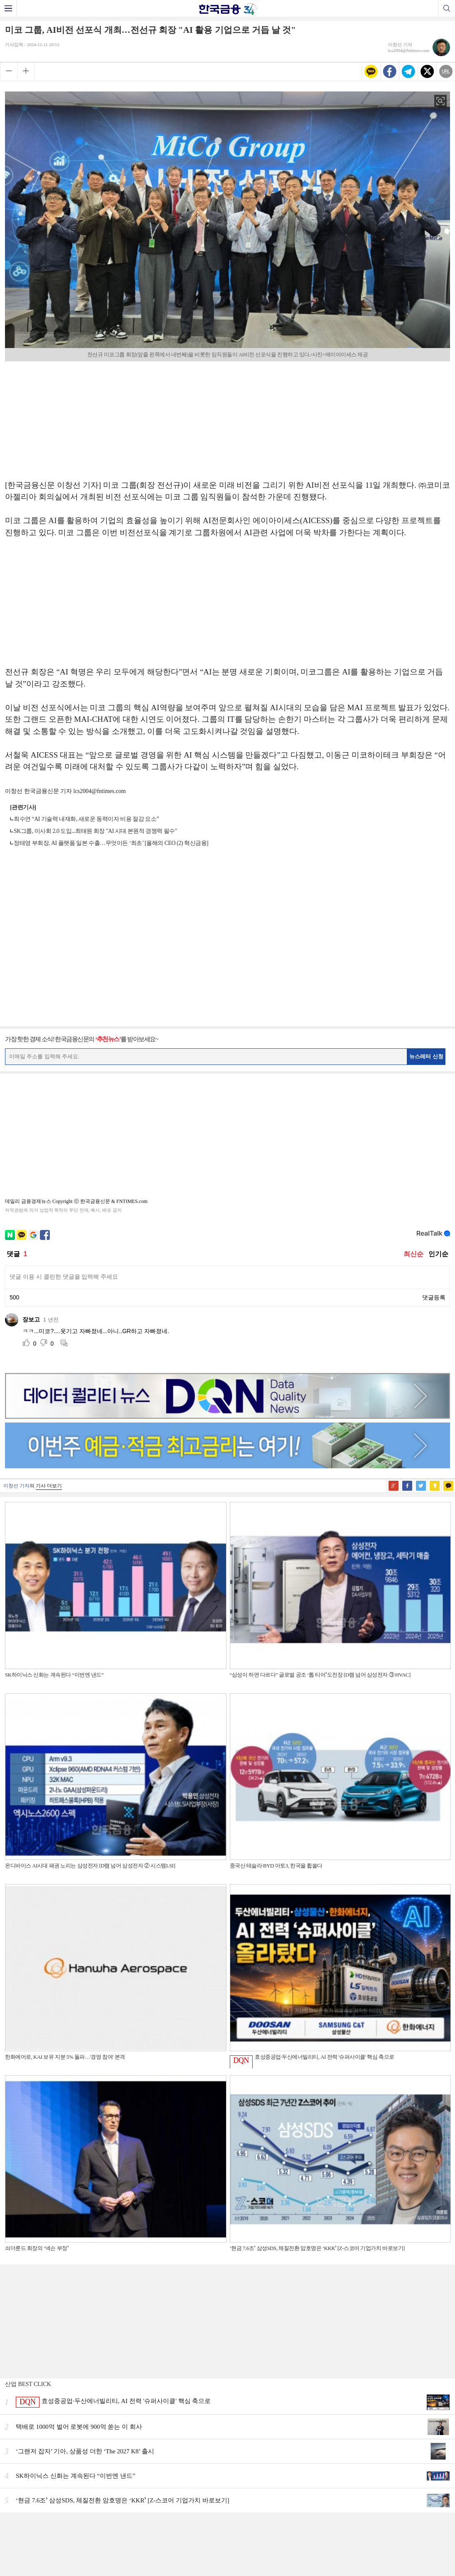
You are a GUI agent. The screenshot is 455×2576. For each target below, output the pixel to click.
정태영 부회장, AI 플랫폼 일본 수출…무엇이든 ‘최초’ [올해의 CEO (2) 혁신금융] (111, 843)
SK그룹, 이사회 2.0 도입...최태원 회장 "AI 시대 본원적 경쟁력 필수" (95, 831)
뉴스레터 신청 (426, 1056)
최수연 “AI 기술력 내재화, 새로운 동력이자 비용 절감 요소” (86, 819)
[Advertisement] (227, 417)
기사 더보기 (49, 1486)
